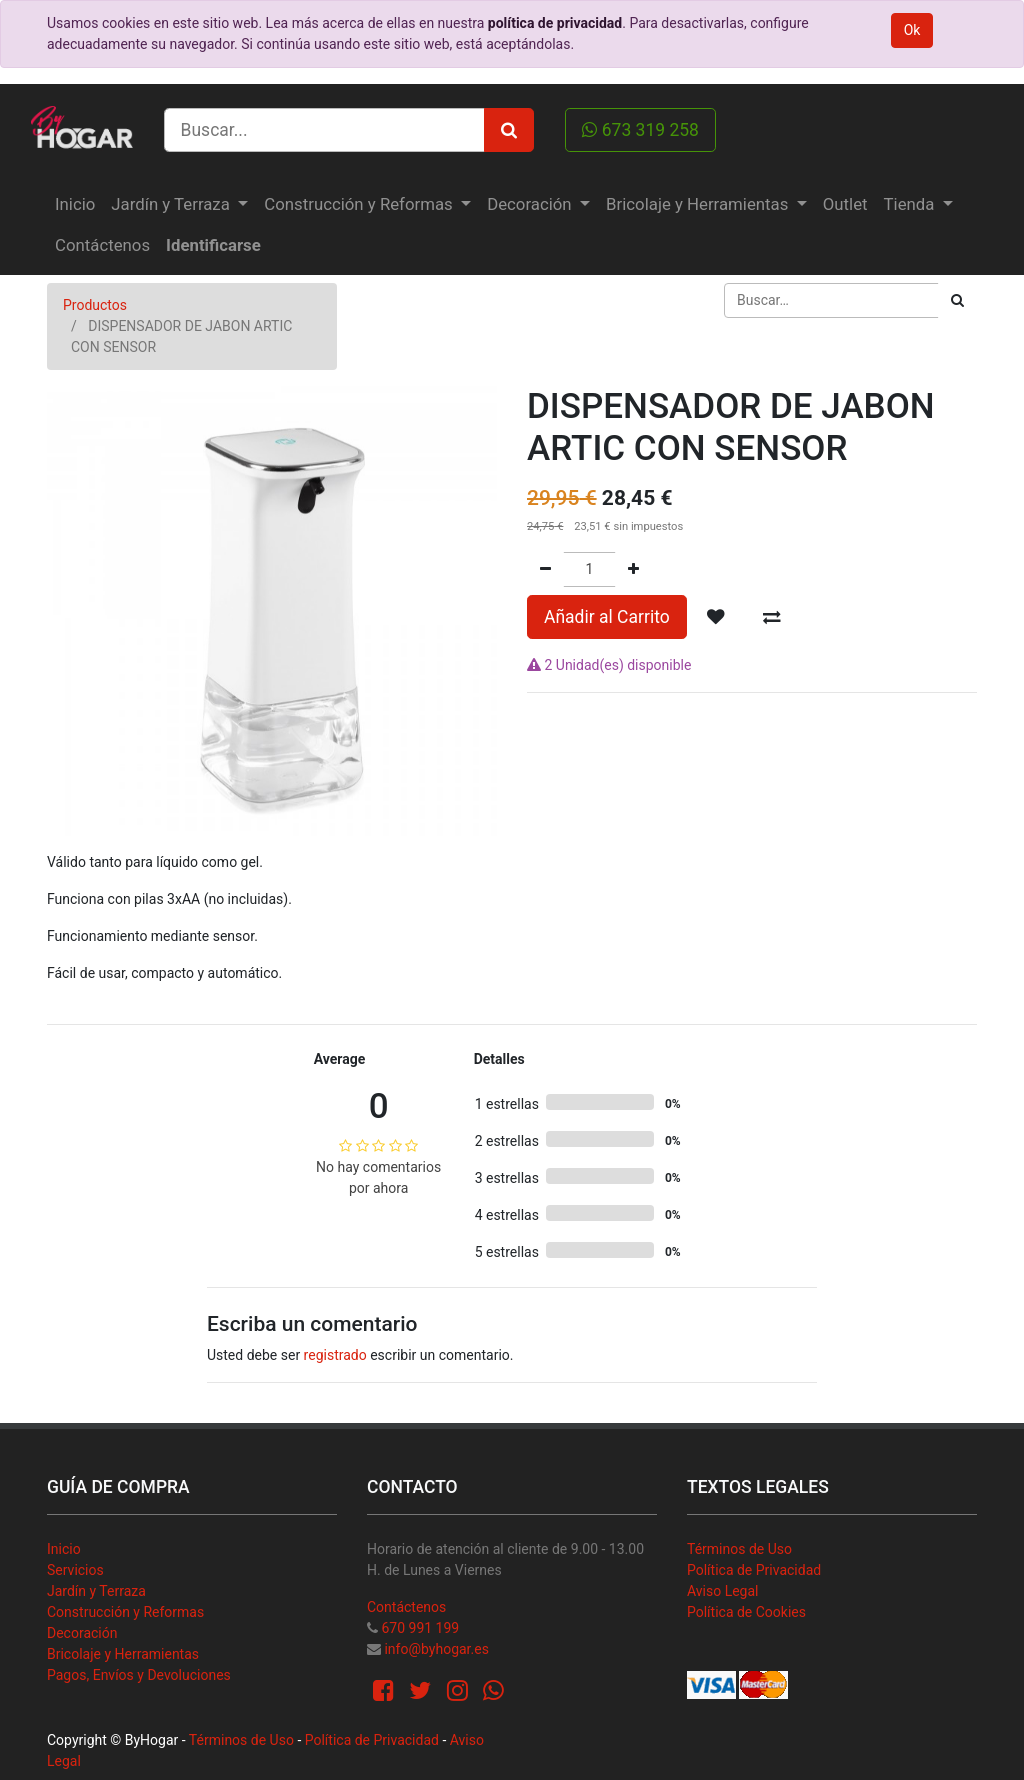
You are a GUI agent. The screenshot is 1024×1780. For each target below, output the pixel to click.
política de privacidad (555, 23)
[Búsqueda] (957, 300)
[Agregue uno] (633, 569)
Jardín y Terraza (96, 1591)
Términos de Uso (739, 1549)
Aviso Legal (723, 1591)
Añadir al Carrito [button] (607, 617)
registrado (335, 1355)
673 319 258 (640, 130)
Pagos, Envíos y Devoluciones (139, 1675)
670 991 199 (420, 1628)
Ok (912, 30)
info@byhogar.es (436, 1649)
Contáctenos (406, 1607)
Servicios (75, 1570)
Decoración (82, 1633)
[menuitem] (75, 204)
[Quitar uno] (545, 569)
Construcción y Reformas (125, 1612)
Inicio (64, 1549)
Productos (95, 305)
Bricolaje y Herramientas (123, 1654)
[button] (716, 617)
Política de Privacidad (754, 1570)
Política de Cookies (746, 1612)
